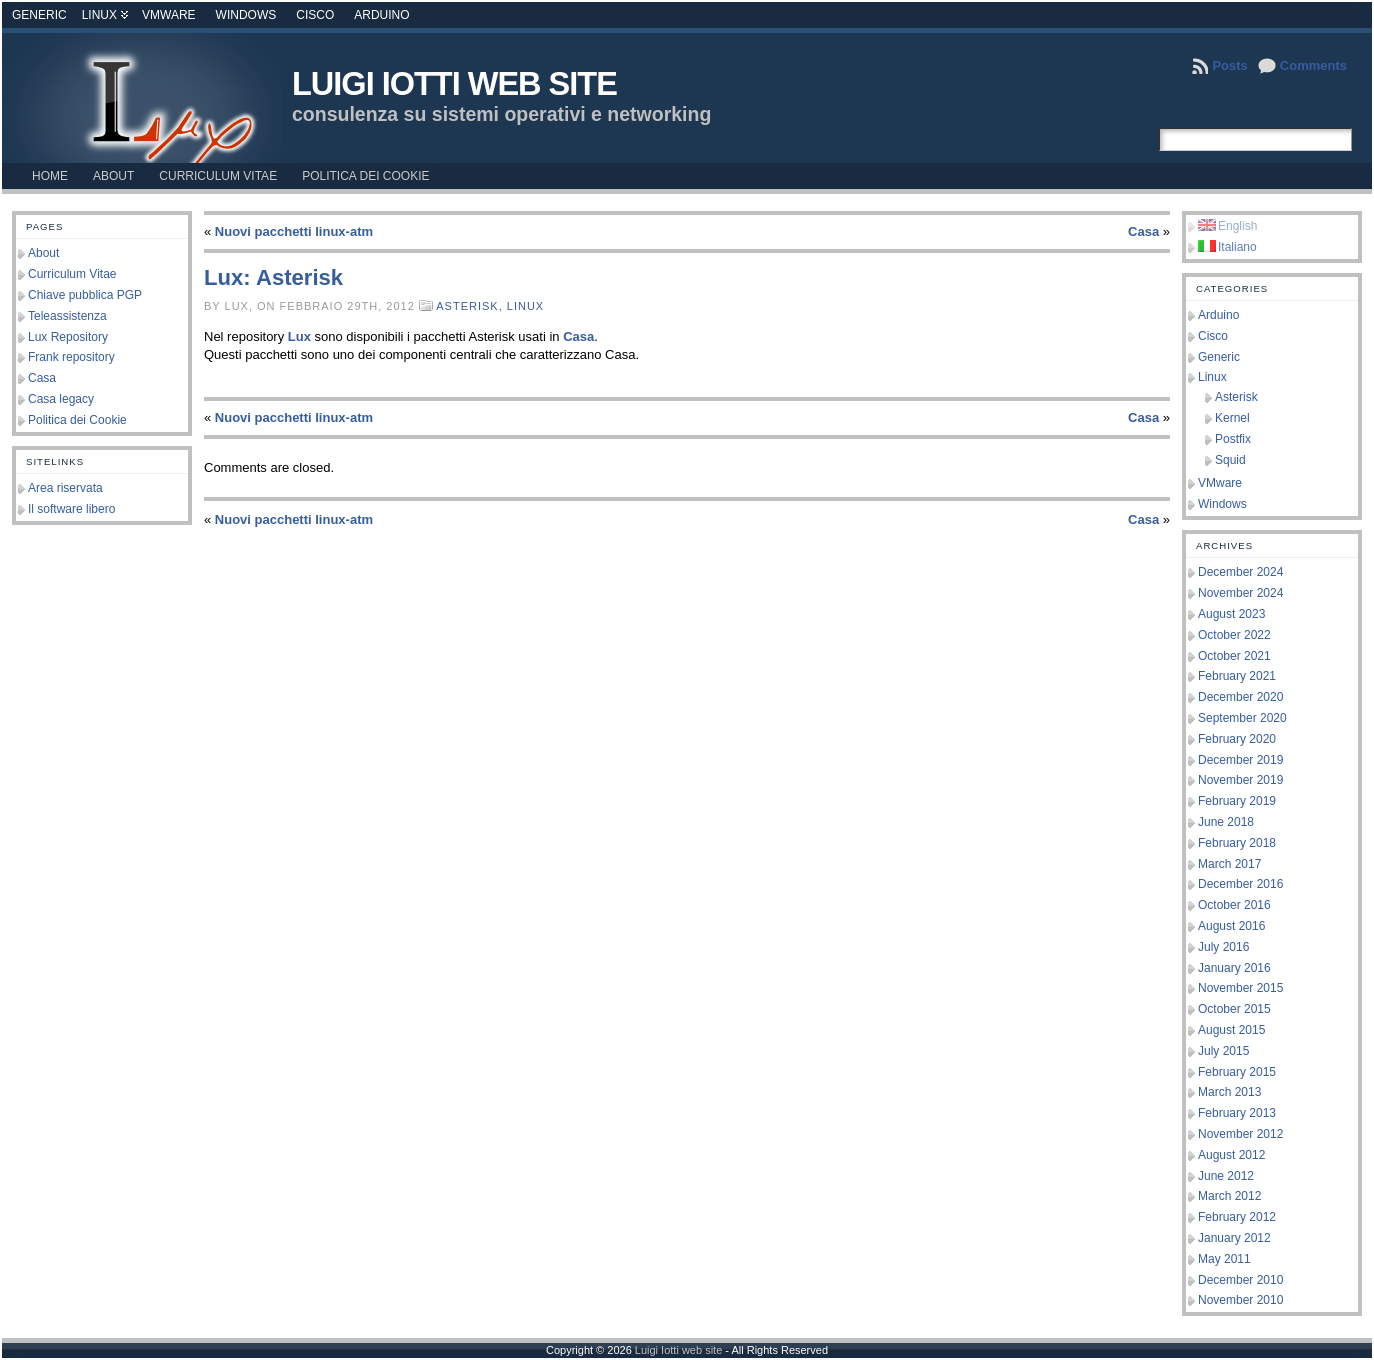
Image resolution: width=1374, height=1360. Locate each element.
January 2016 (1234, 968)
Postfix (1233, 439)
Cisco (315, 15)
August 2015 (1231, 1030)
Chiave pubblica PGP (85, 295)
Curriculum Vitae (72, 274)
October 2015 (1234, 1009)
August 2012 (1231, 1155)
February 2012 (1237, 1217)
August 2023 (1231, 614)
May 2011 (1224, 1259)
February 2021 (1237, 676)
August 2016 (1231, 926)
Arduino (381, 15)
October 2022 (1234, 635)
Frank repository (71, 357)
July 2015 (1223, 1051)
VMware (169, 15)
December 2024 (1240, 572)
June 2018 (1226, 822)
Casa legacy (61, 399)
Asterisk (1236, 397)
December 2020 (1240, 697)
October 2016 (1234, 905)
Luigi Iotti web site (454, 84)
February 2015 (1237, 1072)
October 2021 (1234, 656)
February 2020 (1237, 739)
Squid (1230, 460)
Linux (99, 15)
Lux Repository (68, 337)
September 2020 (1242, 718)
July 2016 (1223, 947)
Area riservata (65, 488)
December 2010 (1240, 1280)
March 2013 (1229, 1092)
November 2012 (1240, 1134)
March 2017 (1229, 864)
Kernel (1232, 418)
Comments (1313, 65)
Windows (246, 15)
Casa (42, 378)
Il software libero (71, 509)
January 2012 (1234, 1238)
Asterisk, (471, 306)
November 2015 (1240, 988)
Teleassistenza (67, 316)
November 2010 (1240, 1300)
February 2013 (1237, 1113)
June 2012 (1226, 1176)
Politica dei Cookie (77, 420)
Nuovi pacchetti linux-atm (294, 231)
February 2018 (1237, 843)
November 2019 (1240, 780)
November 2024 (1240, 593)
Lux (299, 336)
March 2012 (1229, 1196)
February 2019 (1237, 801)
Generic (39, 15)
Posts (1229, 65)
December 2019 (1240, 760)
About (43, 253)
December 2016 (1240, 884)
